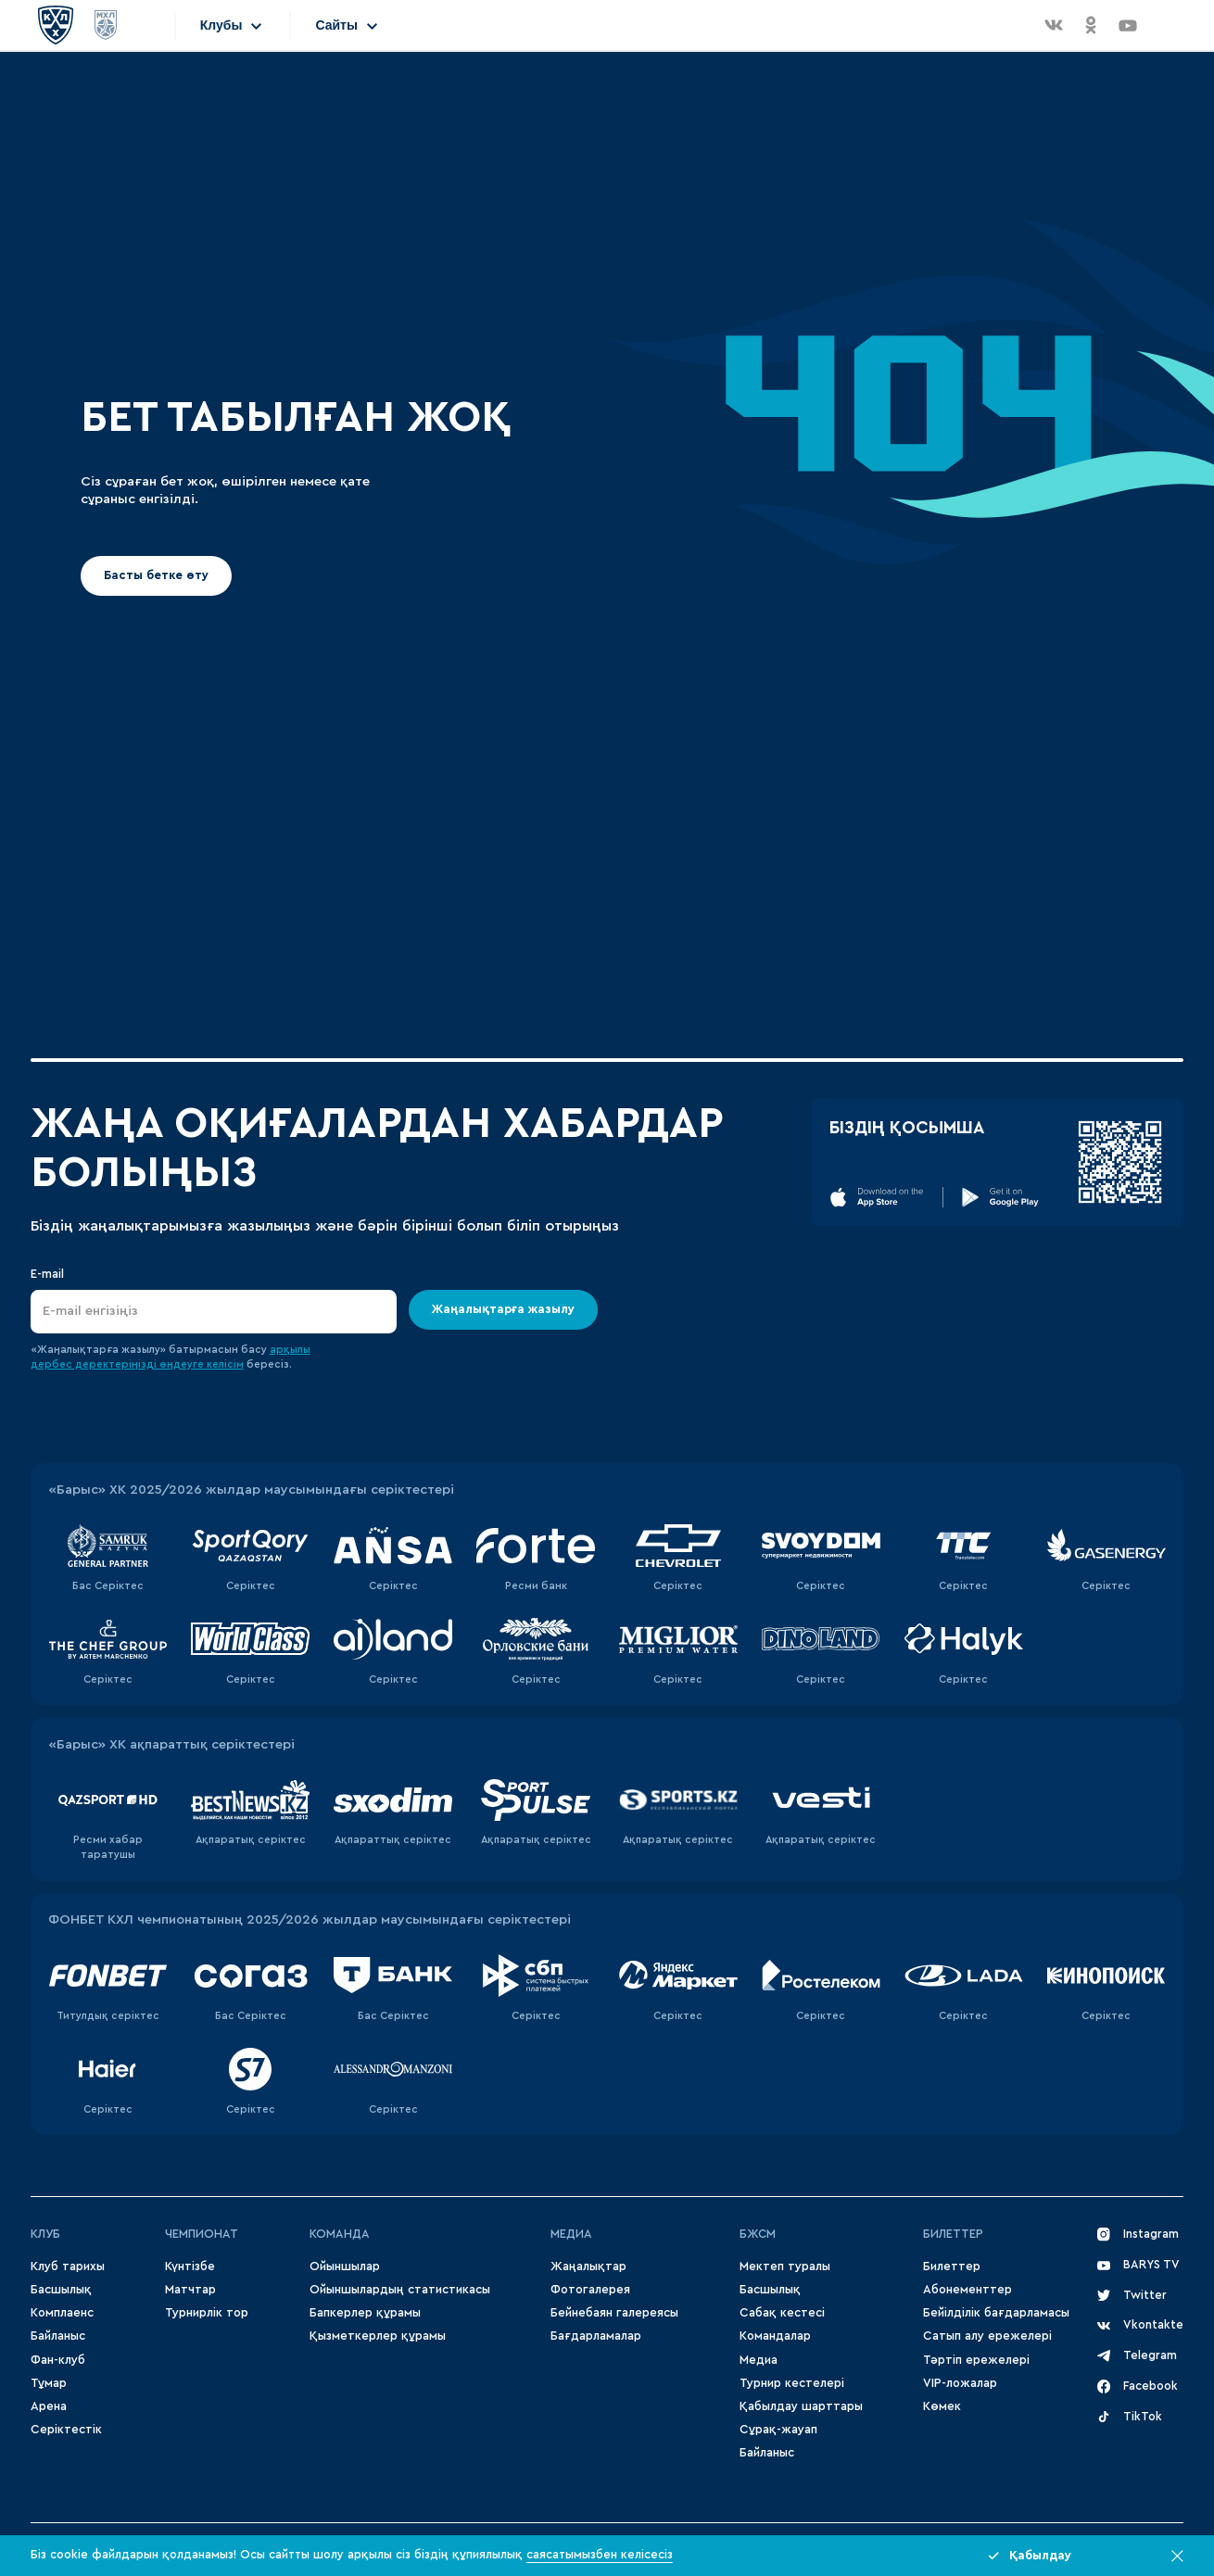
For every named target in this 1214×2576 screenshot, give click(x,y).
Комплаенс (62, 2312)
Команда (340, 2234)
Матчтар (190, 2289)
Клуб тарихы (68, 2266)
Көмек (942, 2406)
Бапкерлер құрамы (365, 2312)
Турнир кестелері (792, 2383)
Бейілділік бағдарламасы (996, 2312)
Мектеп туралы (785, 2266)
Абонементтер (967, 2289)
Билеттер (953, 2234)
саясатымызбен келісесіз (599, 2554)
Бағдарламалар (595, 2336)
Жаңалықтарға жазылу (503, 1309)
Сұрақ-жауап (778, 2429)
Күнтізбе (190, 2266)
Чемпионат (201, 2234)
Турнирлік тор (206, 2312)
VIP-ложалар (960, 2383)
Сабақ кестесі (782, 2312)
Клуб (45, 2234)
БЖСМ (758, 2234)
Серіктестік (66, 2429)
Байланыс (58, 2336)
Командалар (775, 2336)
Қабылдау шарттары (801, 2406)
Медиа (759, 2360)
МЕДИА (571, 2234)
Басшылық (61, 2289)
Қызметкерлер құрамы (378, 2336)
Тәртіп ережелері (976, 2360)
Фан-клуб (58, 2360)
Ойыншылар (345, 2266)
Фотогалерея (590, 2289)
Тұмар (49, 2383)
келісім (225, 1364)
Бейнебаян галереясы (614, 2312)
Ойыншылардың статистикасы (400, 2289)
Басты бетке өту (156, 576)
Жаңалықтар (588, 2266)
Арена (49, 2406)
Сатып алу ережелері (987, 2336)
